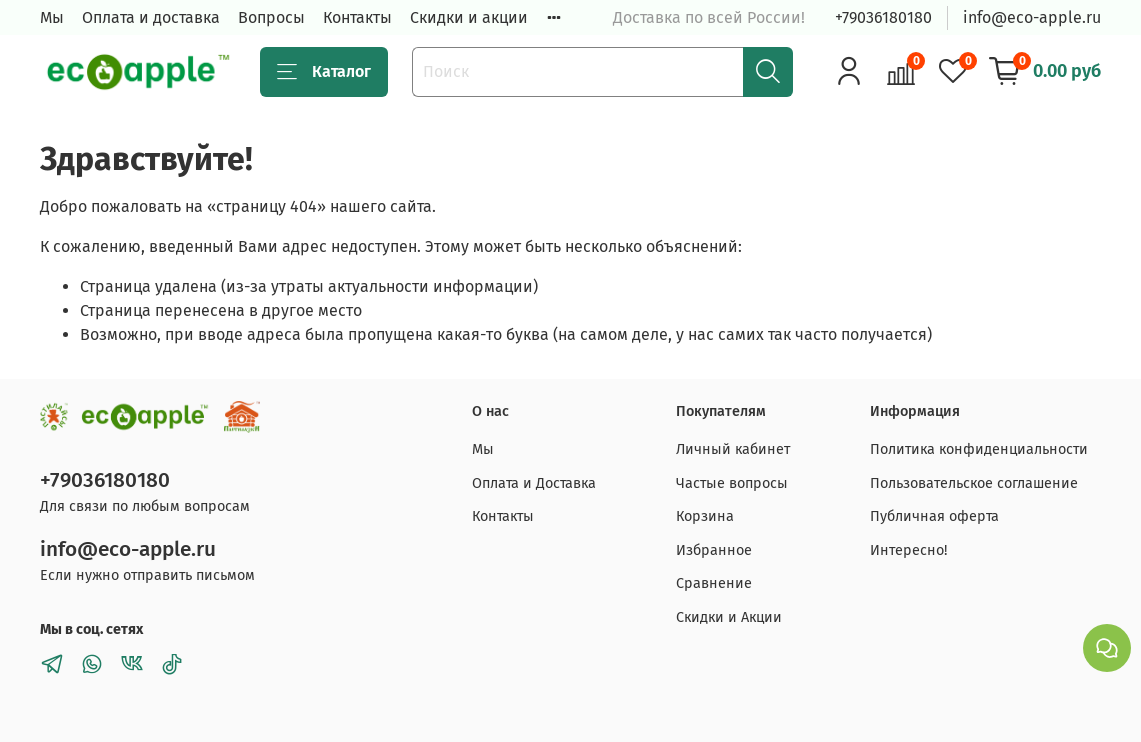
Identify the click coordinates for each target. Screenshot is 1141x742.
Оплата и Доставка (534, 483)
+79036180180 (883, 17)
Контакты (357, 17)
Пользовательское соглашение (974, 483)
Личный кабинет (733, 449)
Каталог (324, 72)
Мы (52, 17)
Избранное (714, 550)
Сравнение (714, 583)
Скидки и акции (469, 17)
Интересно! (908, 550)
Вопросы (271, 17)
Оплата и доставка (151, 17)
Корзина (705, 516)
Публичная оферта (934, 516)
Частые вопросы (732, 483)
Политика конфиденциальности (979, 449)
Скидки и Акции (729, 617)
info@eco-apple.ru (1032, 17)
